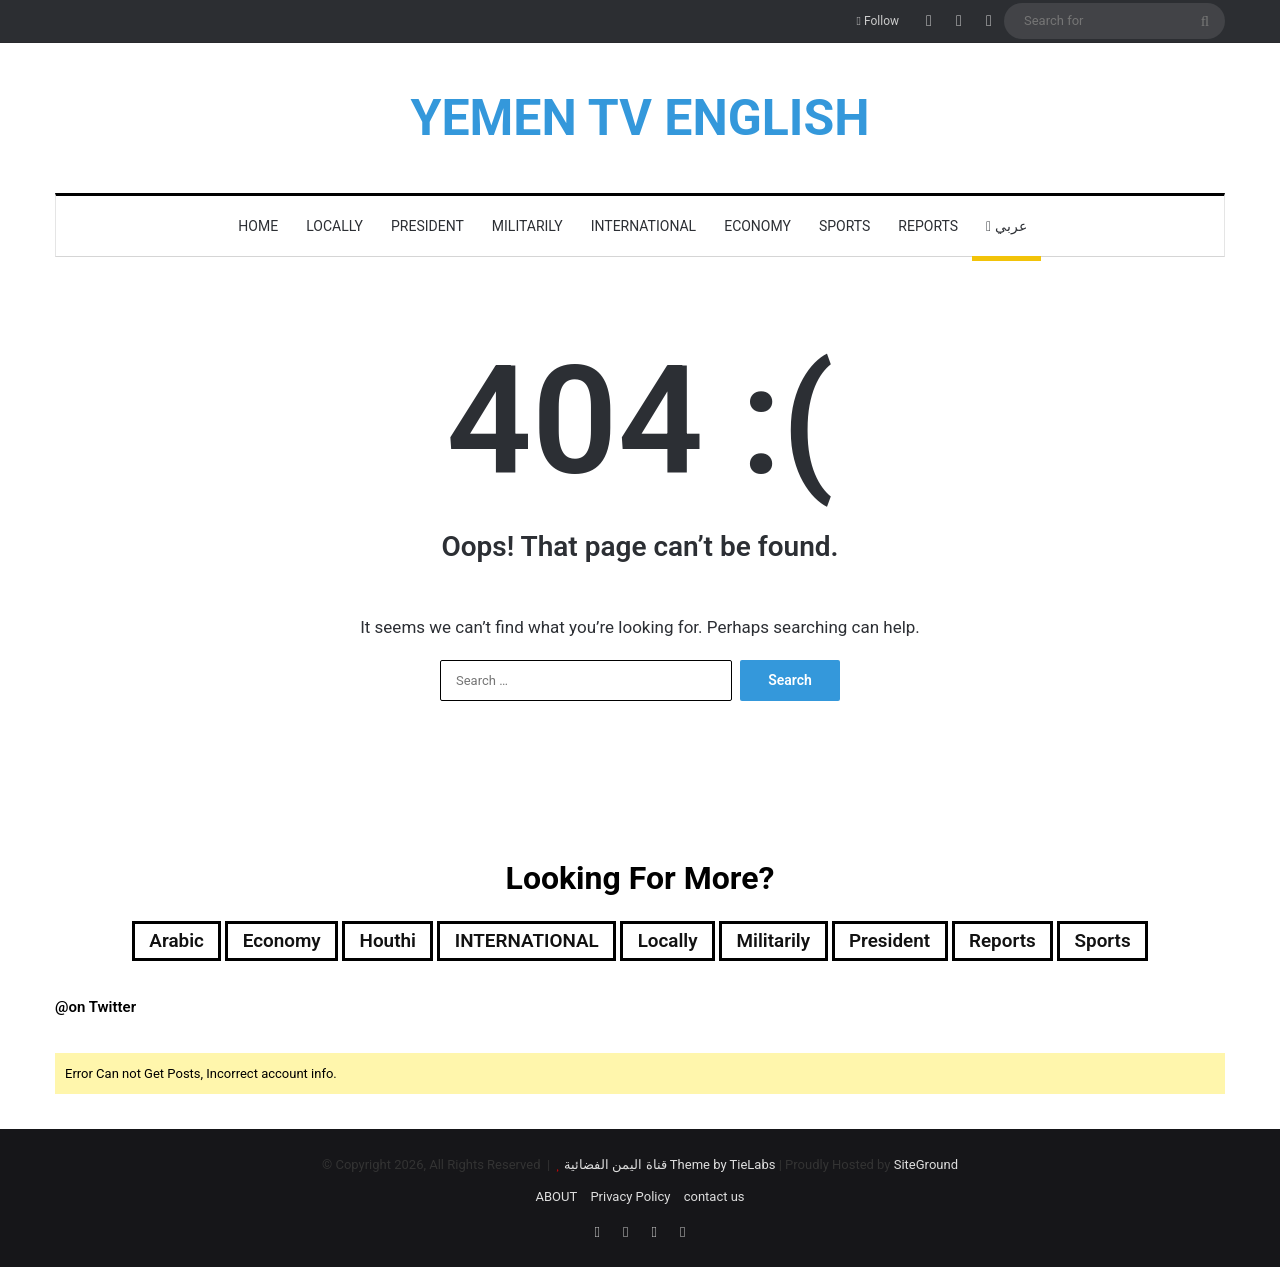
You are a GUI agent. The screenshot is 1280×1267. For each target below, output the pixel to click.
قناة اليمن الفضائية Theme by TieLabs (669, 1166)
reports (928, 226)
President (427, 226)
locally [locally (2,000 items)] (669, 942)
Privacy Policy (630, 1198)
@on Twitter (95, 1009)
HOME (258, 226)
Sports (844, 226)
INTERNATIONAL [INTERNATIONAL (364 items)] (521, 942)
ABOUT (556, 1198)
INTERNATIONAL (643, 226)
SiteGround (926, 1166)
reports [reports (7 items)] (1020, 942)
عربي (1006, 226)
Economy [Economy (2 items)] (263, 942)
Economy (757, 226)
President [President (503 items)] (902, 942)
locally (334, 226)
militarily (527, 226)
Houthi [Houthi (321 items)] (375, 942)
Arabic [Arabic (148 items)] (154, 942)
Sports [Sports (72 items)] (1125, 942)
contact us (714, 1198)
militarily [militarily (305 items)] (780, 942)
